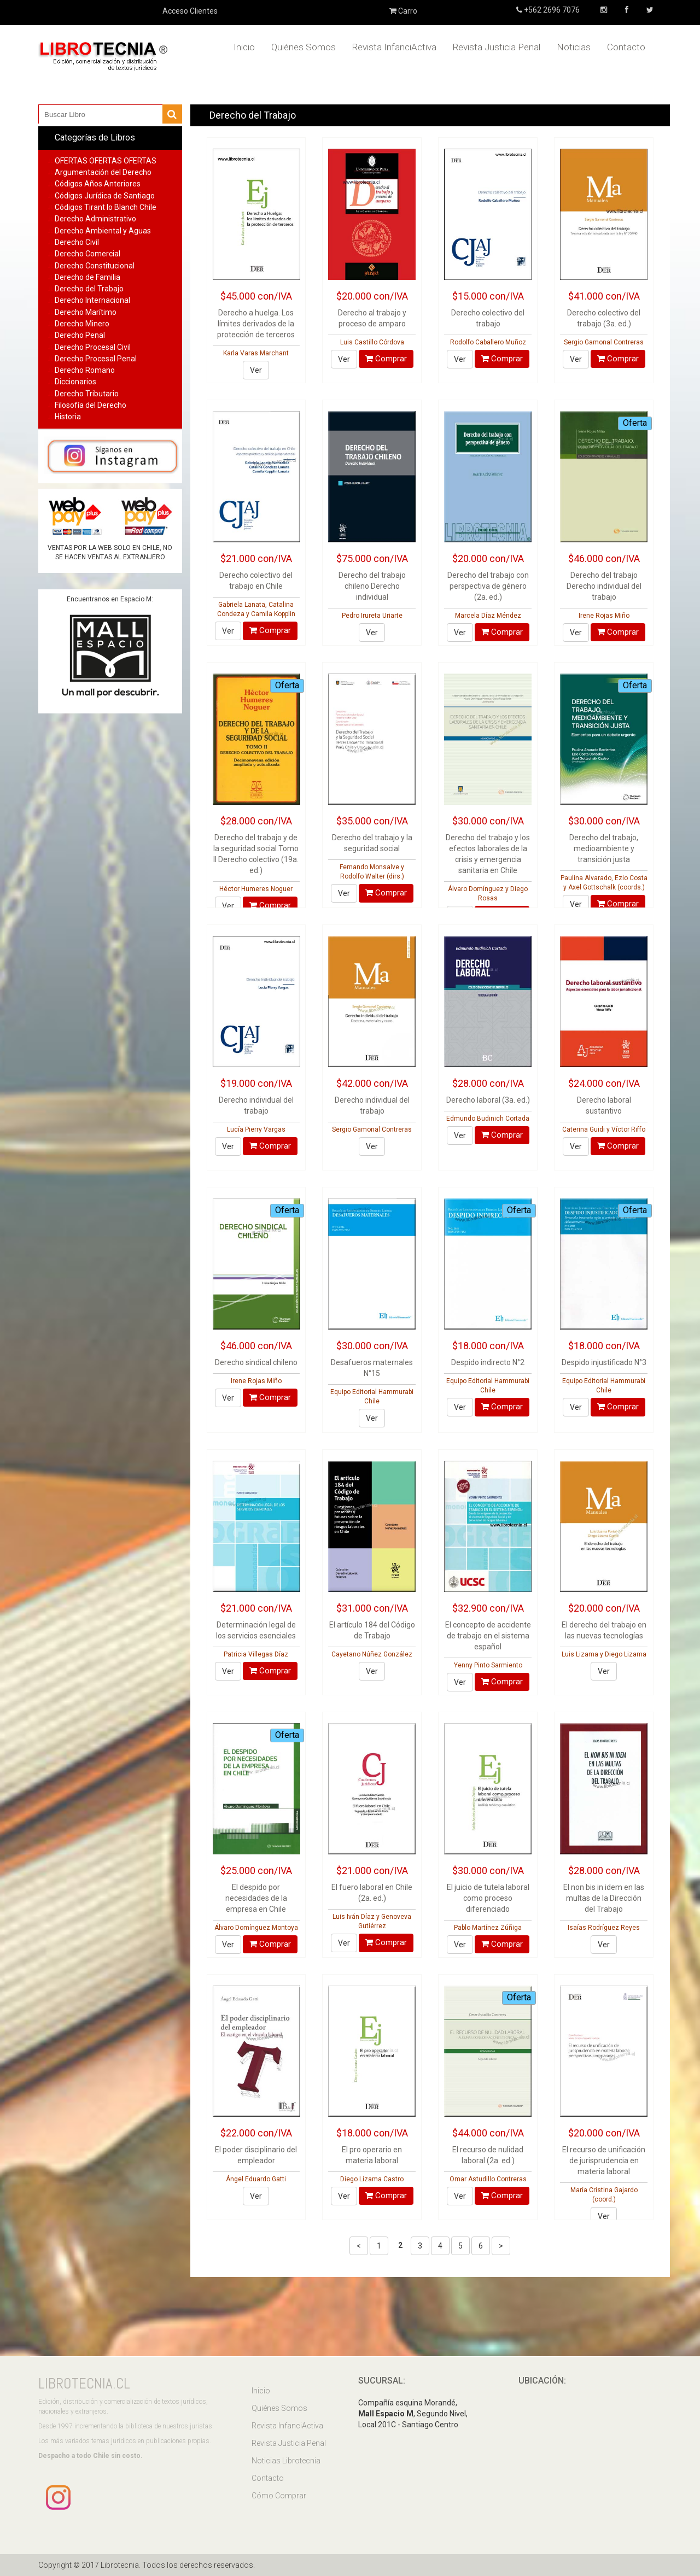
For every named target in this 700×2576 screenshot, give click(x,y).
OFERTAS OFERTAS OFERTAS (105, 160)
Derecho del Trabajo (89, 288)
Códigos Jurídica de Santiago (105, 195)
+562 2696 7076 (551, 9)
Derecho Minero (82, 323)
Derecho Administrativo (95, 218)
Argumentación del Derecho (103, 172)
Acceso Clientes (190, 11)
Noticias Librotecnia (286, 2460)
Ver (256, 370)
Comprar (386, 359)
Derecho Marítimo (85, 312)
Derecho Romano (85, 370)
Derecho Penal (80, 335)
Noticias (574, 47)
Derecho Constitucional (95, 265)
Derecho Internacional (92, 300)
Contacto (626, 47)
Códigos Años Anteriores (98, 183)
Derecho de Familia (87, 277)
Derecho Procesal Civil (93, 347)
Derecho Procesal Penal (96, 358)
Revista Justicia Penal (496, 47)
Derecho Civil (77, 242)
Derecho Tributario (87, 393)
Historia (68, 416)
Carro (403, 11)
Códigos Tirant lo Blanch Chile (105, 207)
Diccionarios (75, 381)
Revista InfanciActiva (394, 47)
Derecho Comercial (87, 253)
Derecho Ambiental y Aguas (103, 230)
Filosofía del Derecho (90, 405)
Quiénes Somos (303, 47)
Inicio (244, 47)
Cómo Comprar (279, 2495)
